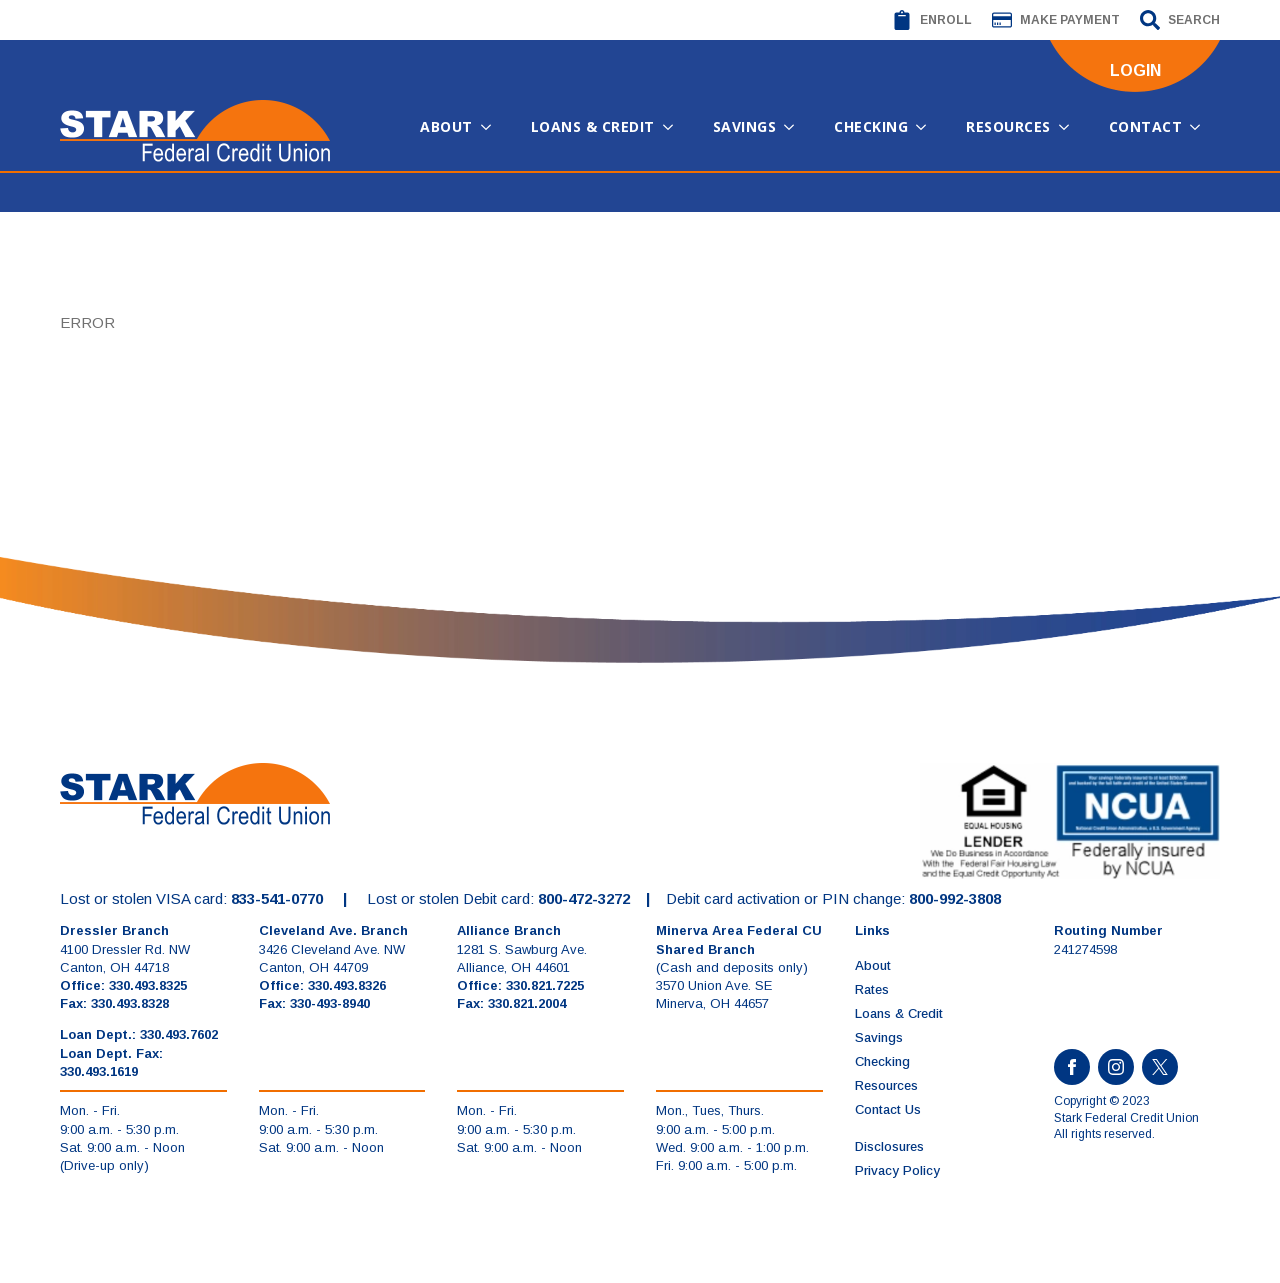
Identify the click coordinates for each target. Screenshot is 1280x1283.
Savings (745, 126)
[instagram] (1116, 1067)
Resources (1008, 126)
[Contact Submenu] (1201, 127)
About (446, 126)
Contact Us (888, 1109)
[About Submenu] (492, 127)
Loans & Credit (593, 126)
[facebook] (1072, 1067)
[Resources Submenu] (1070, 127)
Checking (871, 126)
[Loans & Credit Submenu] (674, 127)
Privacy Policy (897, 1170)
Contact (1146, 126)
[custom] (1160, 1067)
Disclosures (889, 1146)
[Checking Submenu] (927, 127)
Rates (872, 989)
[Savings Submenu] (795, 127)
